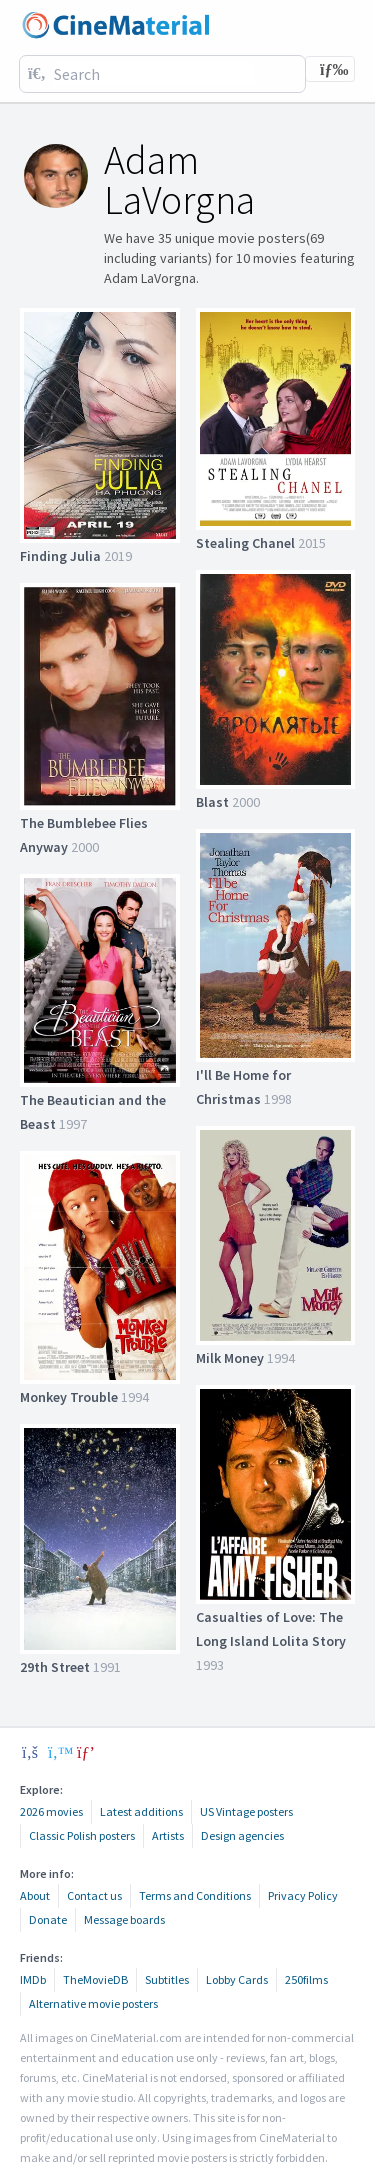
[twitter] (58, 1752)
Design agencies (242, 1835)
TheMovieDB (95, 1979)
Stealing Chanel (245, 543)
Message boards (124, 1919)
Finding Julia (60, 556)
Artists (168, 1835)
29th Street (55, 1667)
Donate (48, 1919)
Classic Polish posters (82, 1835)
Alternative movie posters (93, 2003)
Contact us (94, 1895)
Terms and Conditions (195, 1895)
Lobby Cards (237, 1979)
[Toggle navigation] (330, 69)
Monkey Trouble (69, 1397)
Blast (212, 802)
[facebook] (30, 1752)
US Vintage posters (246, 1811)
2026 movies (51, 1811)
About (35, 1895)
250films (306, 1979)
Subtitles (167, 1979)
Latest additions (141, 1811)
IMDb (33, 1979)
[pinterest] (86, 1752)
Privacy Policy (303, 1895)
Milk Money (230, 1358)
